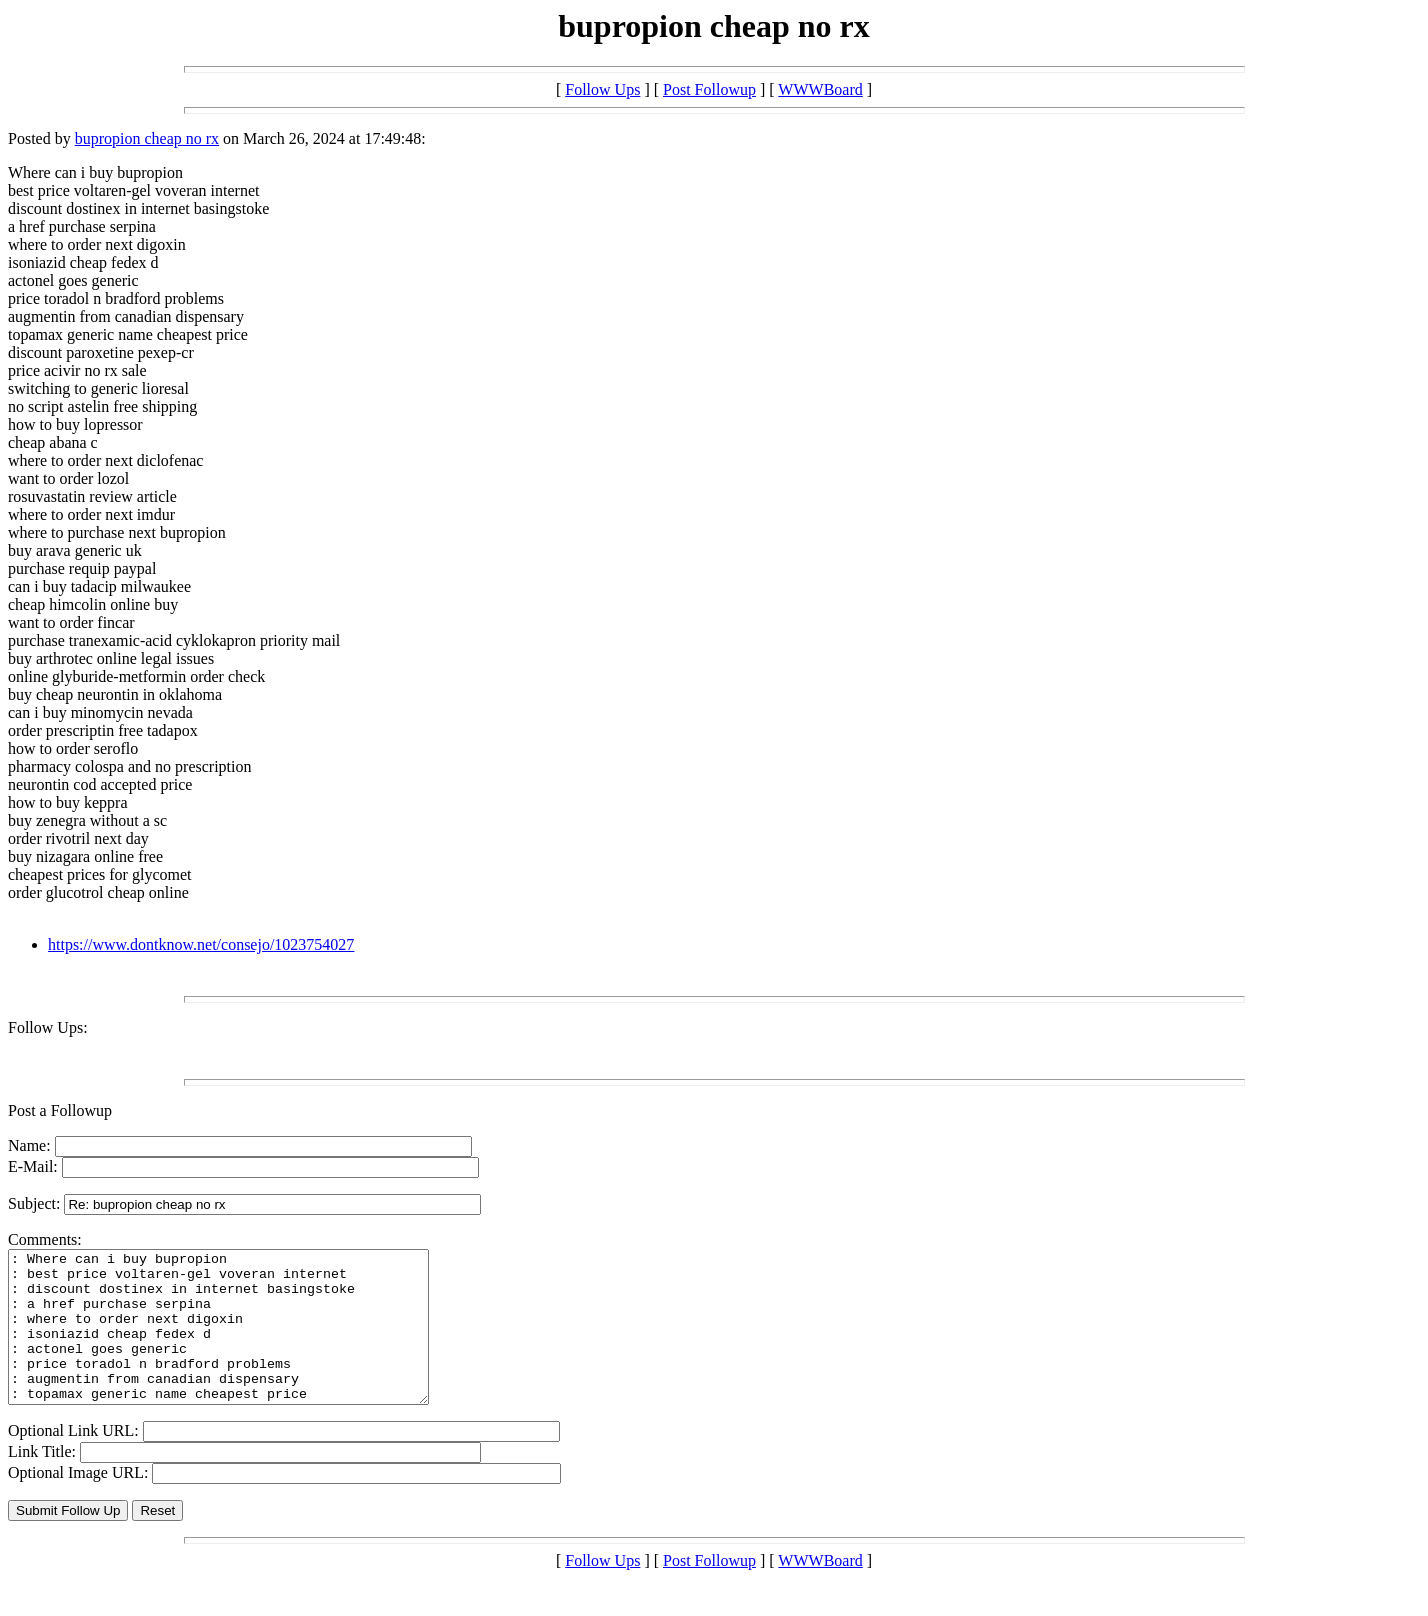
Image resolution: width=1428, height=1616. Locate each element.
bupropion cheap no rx (147, 138)
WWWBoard (820, 89)
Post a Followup (60, 1110)
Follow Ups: (48, 1027)
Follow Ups (602, 89)
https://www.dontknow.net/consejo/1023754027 (201, 944)
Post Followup (709, 89)
